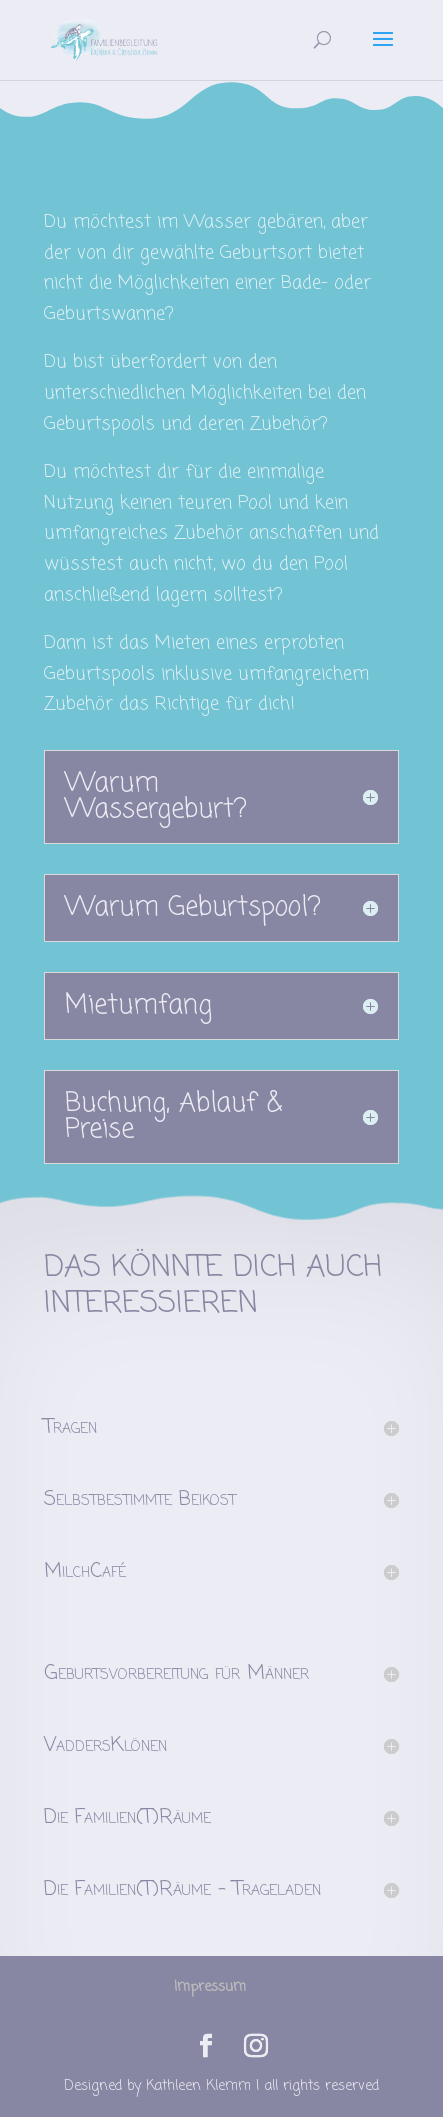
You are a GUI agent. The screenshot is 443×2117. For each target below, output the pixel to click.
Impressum (210, 1987)
